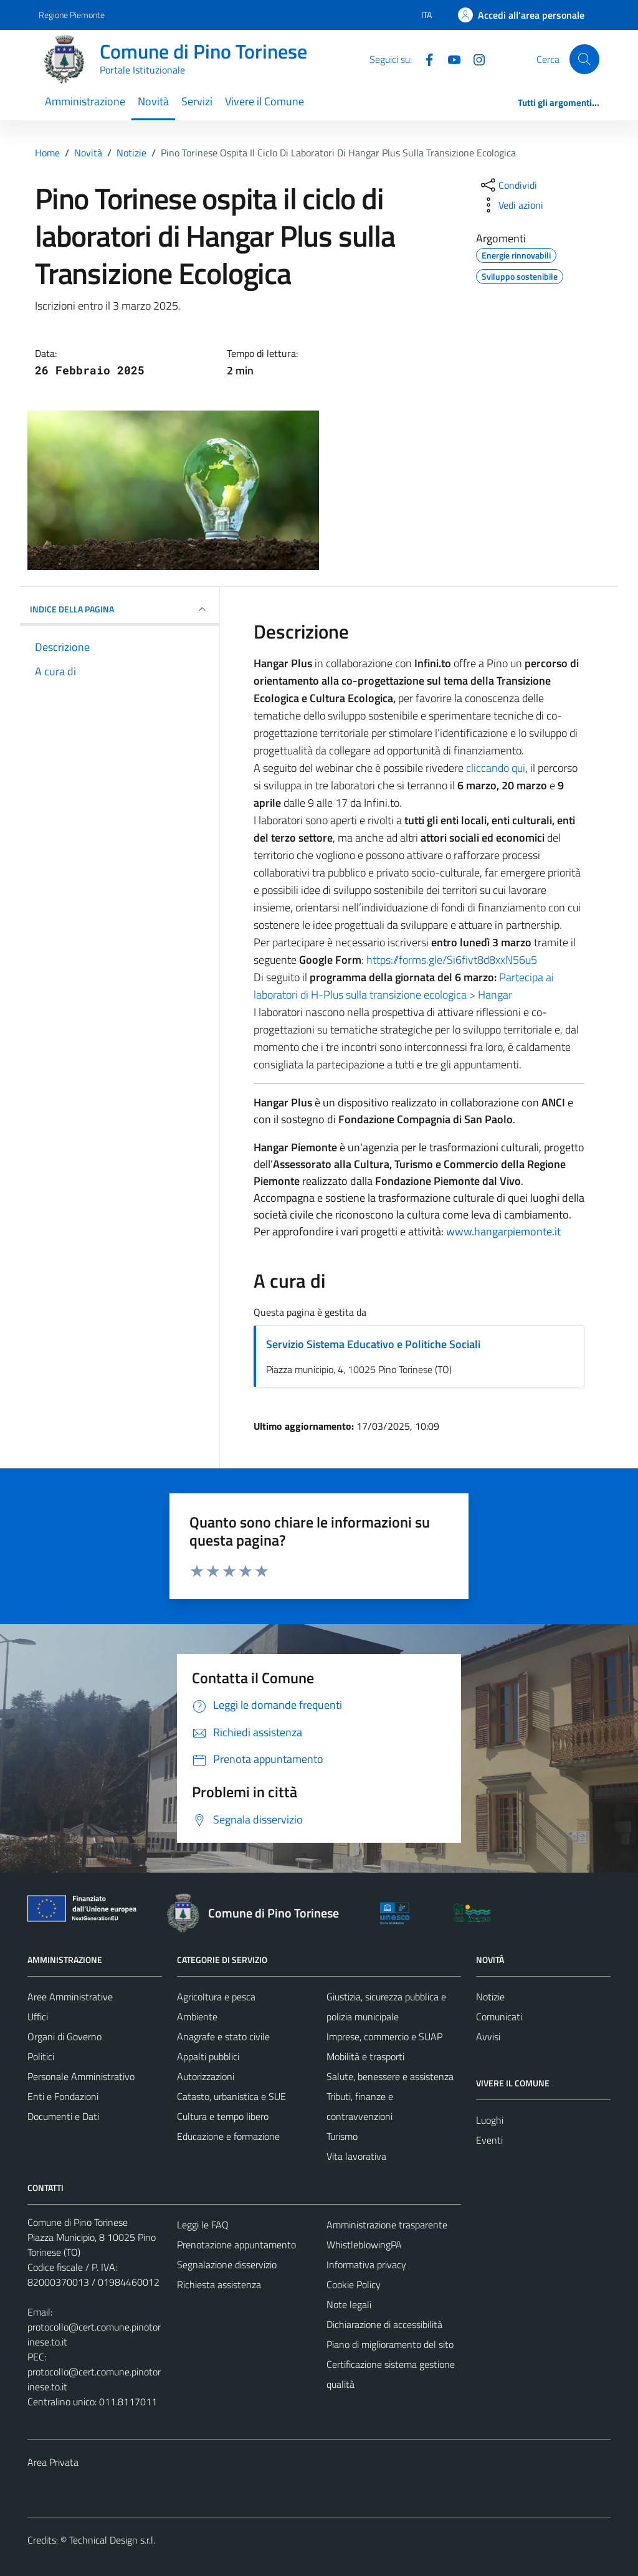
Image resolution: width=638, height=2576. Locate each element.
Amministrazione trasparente (386, 2224)
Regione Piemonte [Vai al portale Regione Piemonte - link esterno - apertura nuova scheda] (72, 14)
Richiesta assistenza (219, 2284)
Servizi (196, 101)
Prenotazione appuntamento (236, 2244)
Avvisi (488, 2036)
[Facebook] (424, 58)
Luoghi (489, 2120)
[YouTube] (449, 58)
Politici (40, 2056)
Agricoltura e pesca (216, 1996)
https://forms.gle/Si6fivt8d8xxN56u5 (451, 959)
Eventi (489, 2139)
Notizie (490, 1996)
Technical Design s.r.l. (112, 2539)
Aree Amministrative (70, 1996)
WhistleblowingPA (364, 2244)
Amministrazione (85, 101)
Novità (153, 101)
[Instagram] (474, 58)
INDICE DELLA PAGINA (119, 609)
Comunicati (499, 2016)
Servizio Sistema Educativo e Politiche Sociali (373, 1344)
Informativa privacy (366, 2264)
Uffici (37, 2016)
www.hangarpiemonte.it (503, 1231)
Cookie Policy (353, 2284)
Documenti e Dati (63, 2116)
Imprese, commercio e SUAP (384, 2036)
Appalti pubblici (208, 2056)
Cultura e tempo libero (223, 2116)
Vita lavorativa (356, 2156)
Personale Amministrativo (81, 2076)
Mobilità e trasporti (365, 2056)
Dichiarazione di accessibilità (384, 2324)
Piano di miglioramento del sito (390, 2344)
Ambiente (197, 2016)
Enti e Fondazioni (62, 2096)
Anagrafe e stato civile (223, 2036)
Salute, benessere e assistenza (390, 2076)
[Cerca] (584, 59)
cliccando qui (495, 767)
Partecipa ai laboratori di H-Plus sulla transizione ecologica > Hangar (404, 986)
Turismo (342, 2136)
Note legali (348, 2304)
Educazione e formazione (228, 2136)
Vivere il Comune (264, 101)
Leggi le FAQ (203, 2224)
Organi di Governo (64, 2036)
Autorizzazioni (205, 2076)
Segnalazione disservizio (227, 2264)
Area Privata (53, 2462)
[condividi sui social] (508, 185)
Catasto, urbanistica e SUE (231, 2096)
